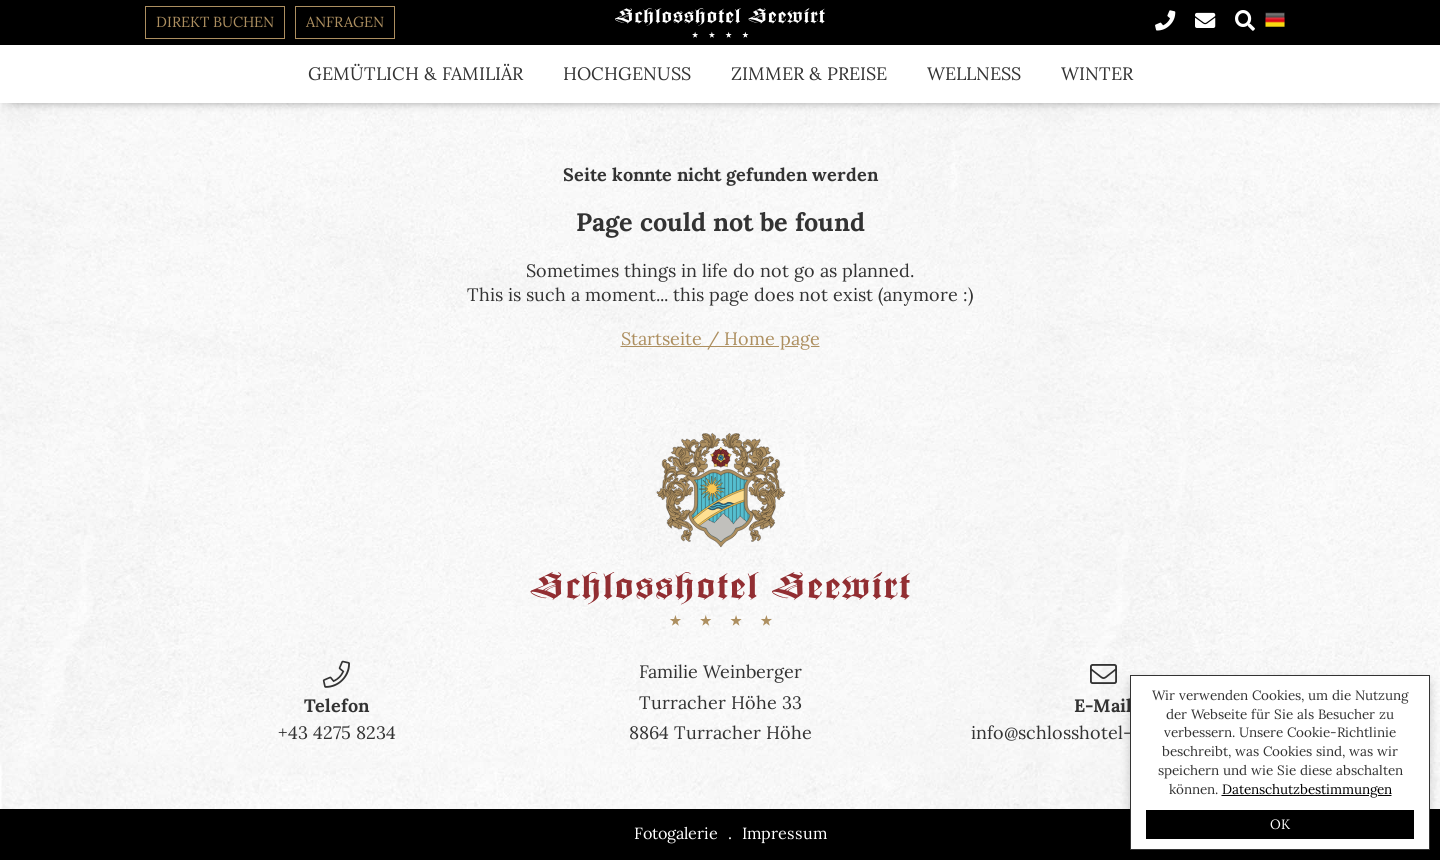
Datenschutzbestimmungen (1307, 789)
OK (1280, 824)
